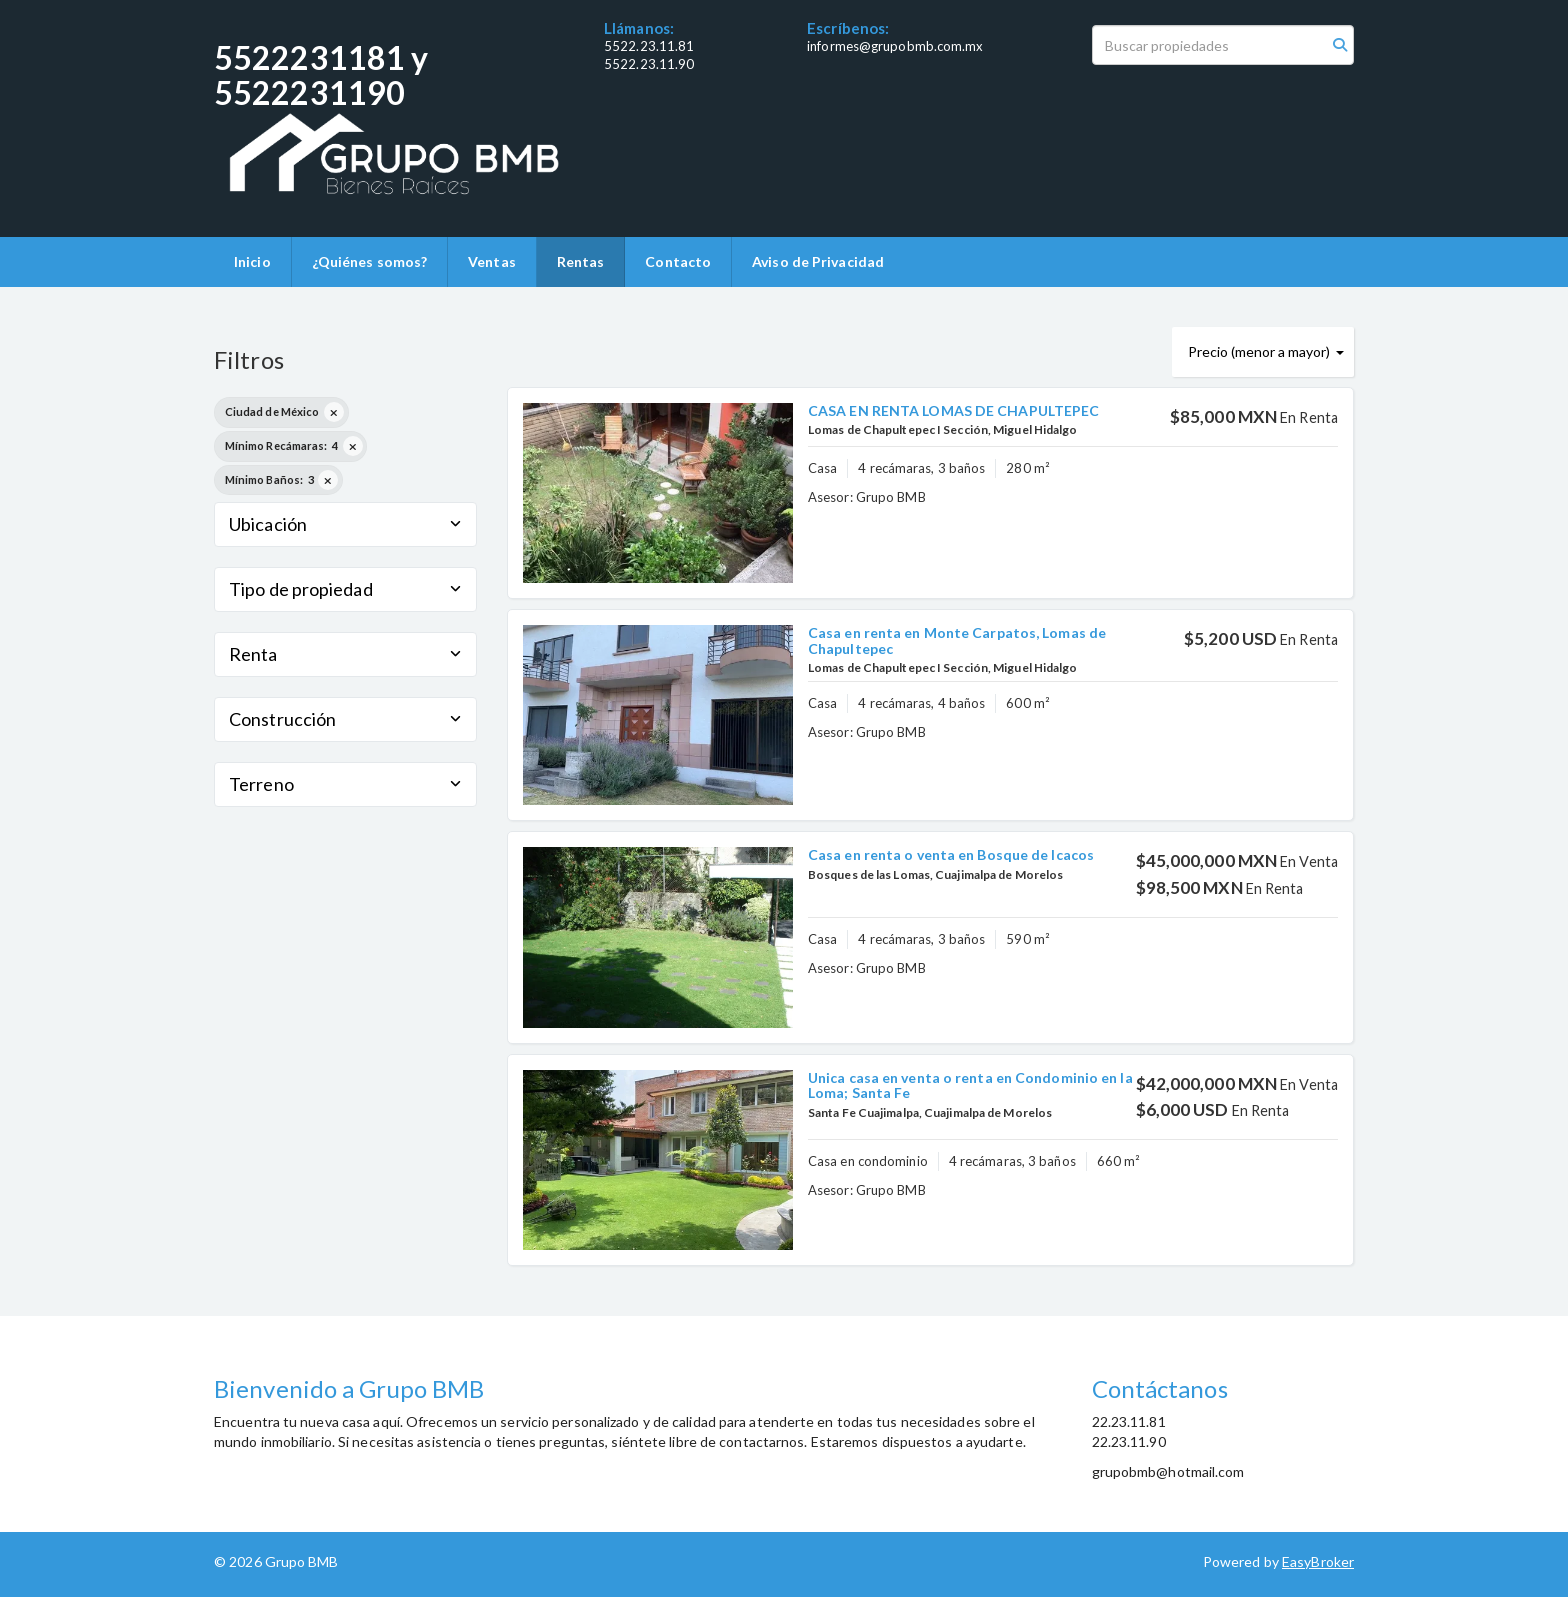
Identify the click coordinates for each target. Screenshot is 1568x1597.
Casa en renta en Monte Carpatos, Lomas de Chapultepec (957, 640)
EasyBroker (1318, 1561)
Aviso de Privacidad (818, 261)
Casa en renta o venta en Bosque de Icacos (951, 854)
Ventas (492, 261)
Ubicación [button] (345, 524)
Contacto (678, 261)
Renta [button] (345, 654)
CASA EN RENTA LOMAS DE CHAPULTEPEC (953, 410)
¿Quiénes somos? (370, 261)
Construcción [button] (345, 719)
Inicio (252, 261)
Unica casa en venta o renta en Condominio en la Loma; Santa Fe (970, 1085)
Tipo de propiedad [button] (345, 589)
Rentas (581, 261)
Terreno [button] (345, 784)
